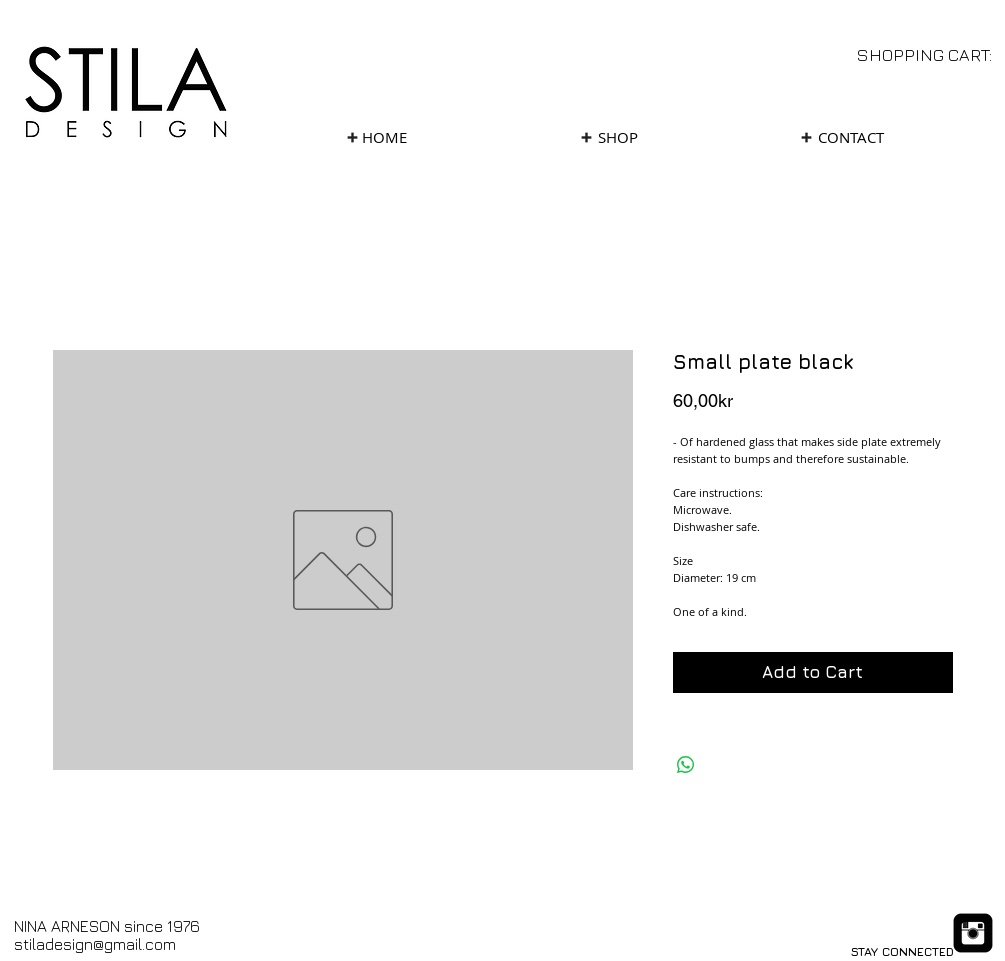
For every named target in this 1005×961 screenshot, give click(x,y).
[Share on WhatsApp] (686, 765)
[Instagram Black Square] (973, 933)
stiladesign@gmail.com (95, 944)
